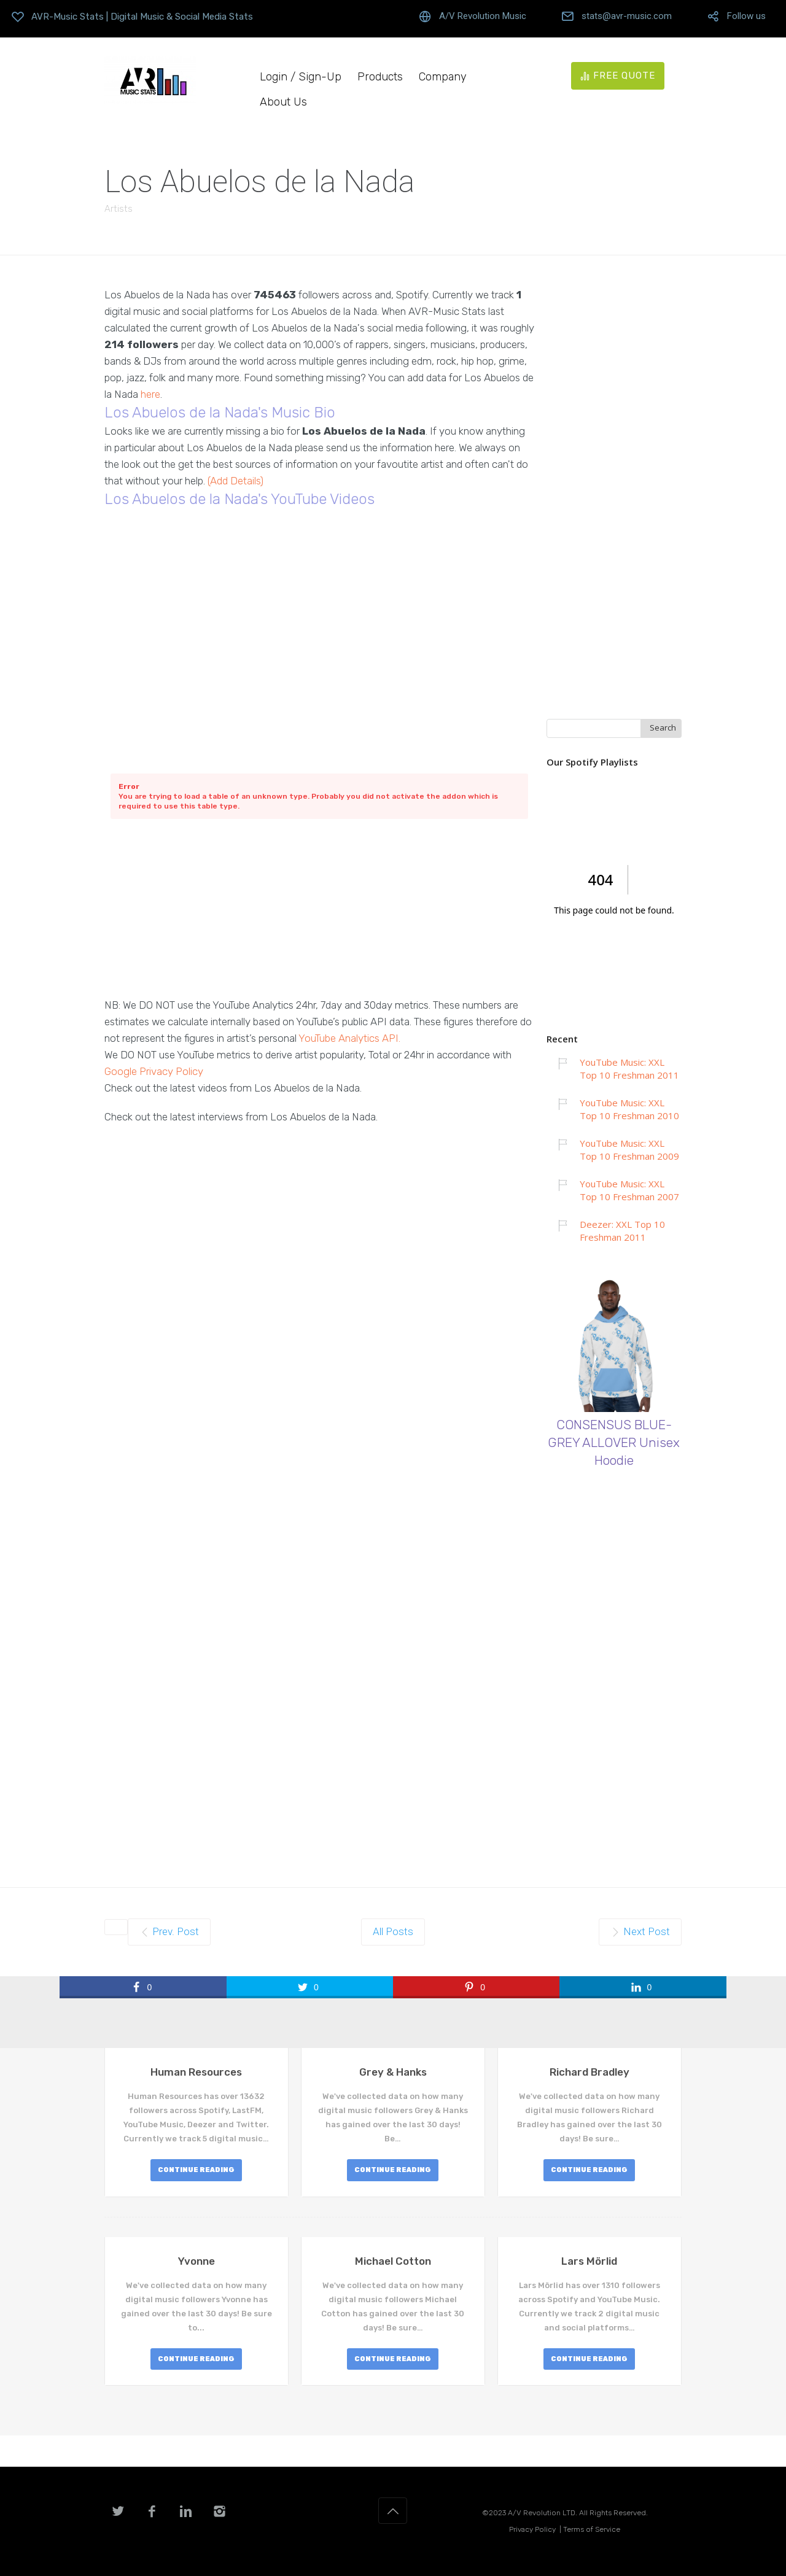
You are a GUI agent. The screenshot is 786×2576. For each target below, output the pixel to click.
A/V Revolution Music (482, 16)
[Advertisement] (319, 911)
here (150, 394)
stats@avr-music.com (627, 16)
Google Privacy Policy (153, 1071)
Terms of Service (591, 2529)
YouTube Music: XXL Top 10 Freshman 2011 (629, 1068)
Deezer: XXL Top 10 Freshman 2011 (622, 1230)
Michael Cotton (393, 2261)
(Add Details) (235, 481)
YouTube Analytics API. (349, 1038)
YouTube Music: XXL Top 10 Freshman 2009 (629, 1149)
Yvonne (196, 2261)
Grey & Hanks (393, 2072)
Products (380, 77)
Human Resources (196, 2072)
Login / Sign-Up (300, 77)
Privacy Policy (532, 2529)
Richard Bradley (589, 2072)
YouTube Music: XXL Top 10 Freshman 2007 (629, 1190)
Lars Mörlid (589, 2261)
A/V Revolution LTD (541, 2512)
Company (443, 77)
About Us (283, 102)
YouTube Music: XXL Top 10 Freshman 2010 (629, 1109)
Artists (118, 208)
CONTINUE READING (196, 2170)
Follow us (746, 16)
